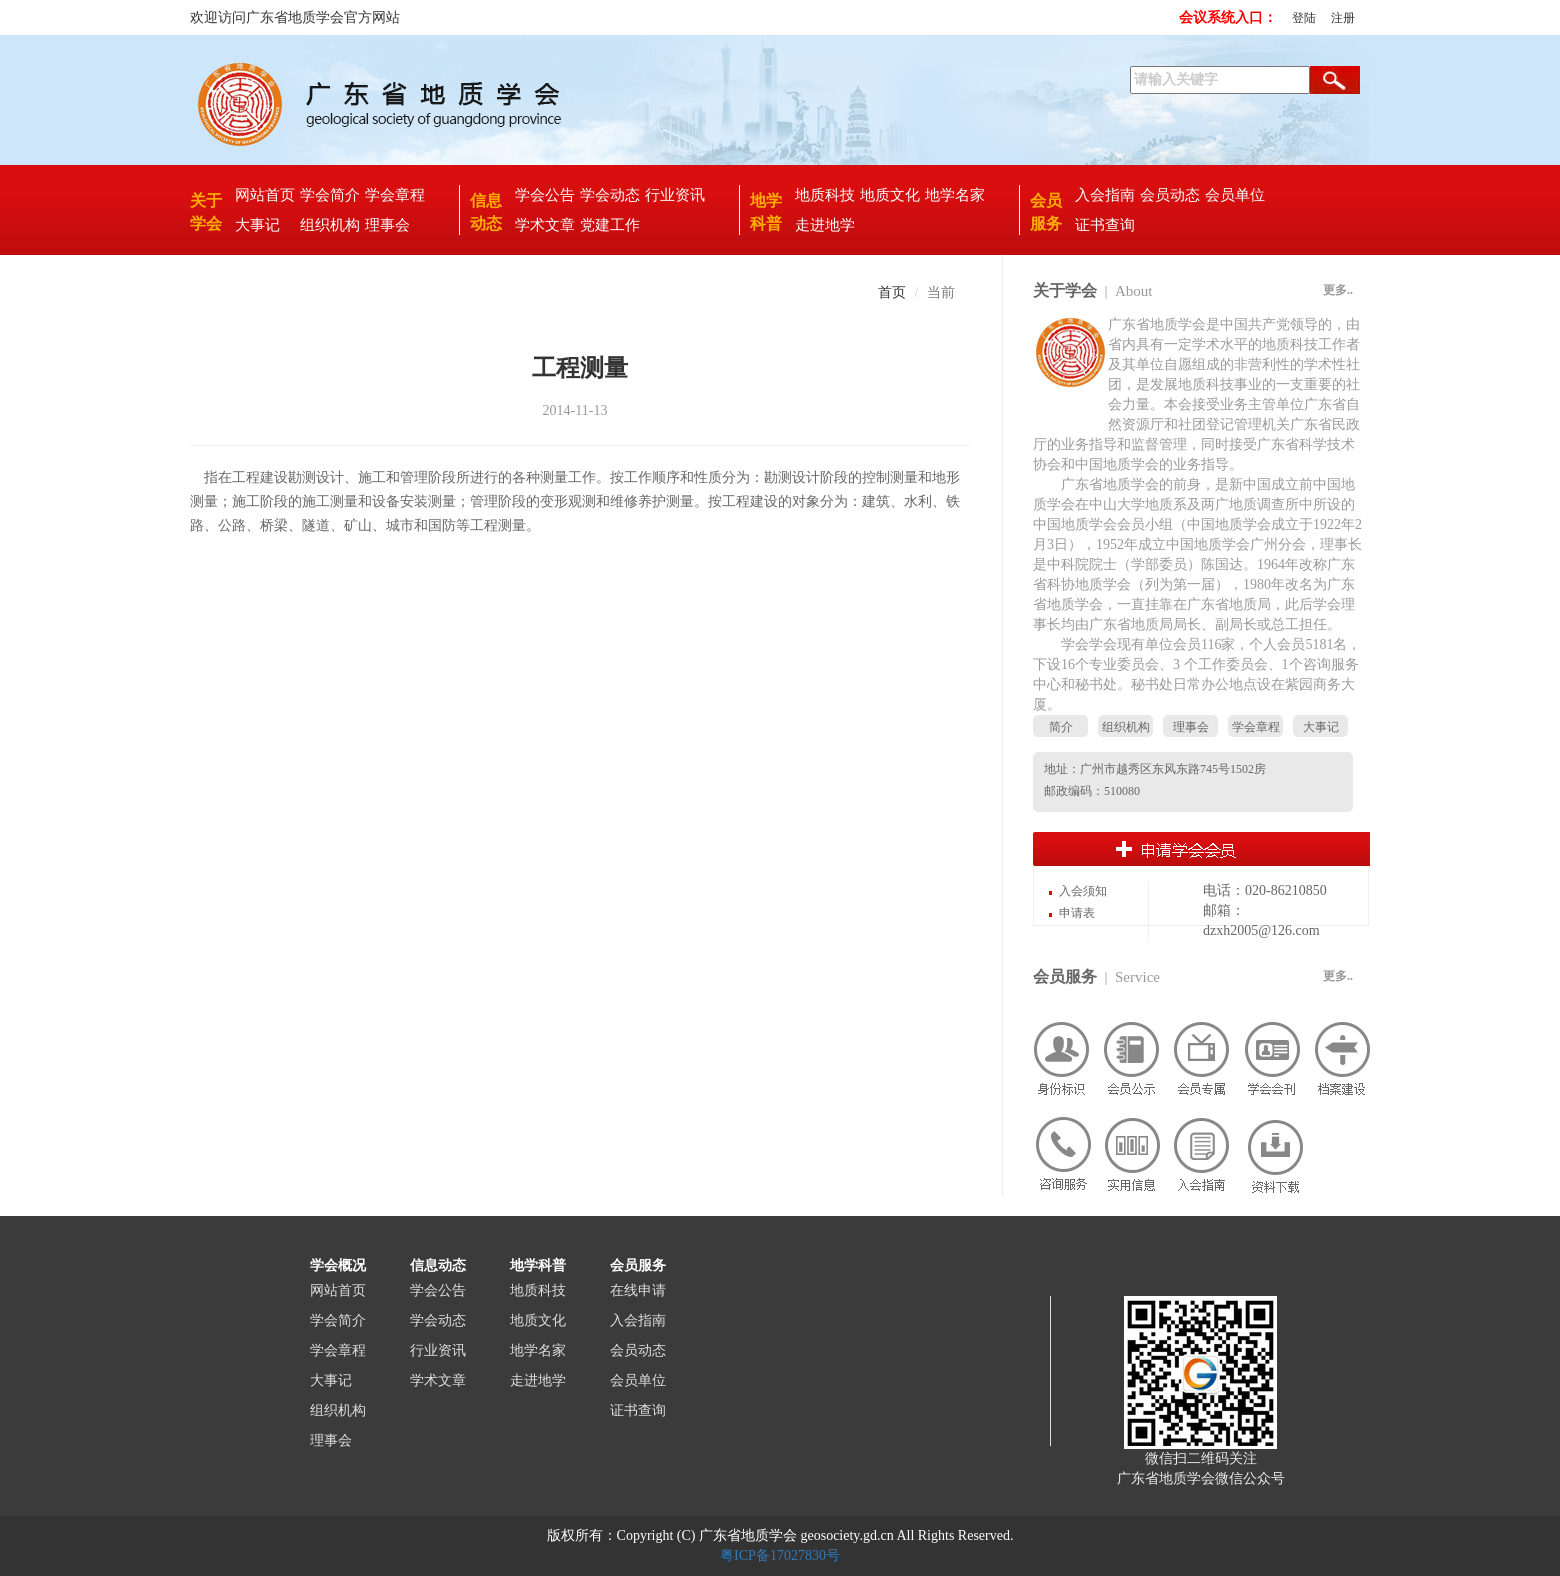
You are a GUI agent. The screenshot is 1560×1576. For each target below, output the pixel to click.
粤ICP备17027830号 (780, 1555)
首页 (892, 292)
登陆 (1304, 18)
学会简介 (330, 195)
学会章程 (395, 195)
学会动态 (610, 195)
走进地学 (825, 225)
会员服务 (1065, 976)
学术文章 (545, 225)
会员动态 (1170, 195)
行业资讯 (675, 195)
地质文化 (890, 195)
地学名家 (955, 195)
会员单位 (1235, 195)
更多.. (1338, 290)
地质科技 (825, 195)
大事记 (257, 225)
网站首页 (265, 195)
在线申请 (638, 1290)
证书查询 (1105, 225)
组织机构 (330, 225)
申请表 (1077, 913)
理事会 (387, 225)
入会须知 (1083, 891)
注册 (1343, 18)
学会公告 (545, 195)
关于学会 (1065, 290)
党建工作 (610, 225)
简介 (1061, 727)
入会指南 (1105, 195)
